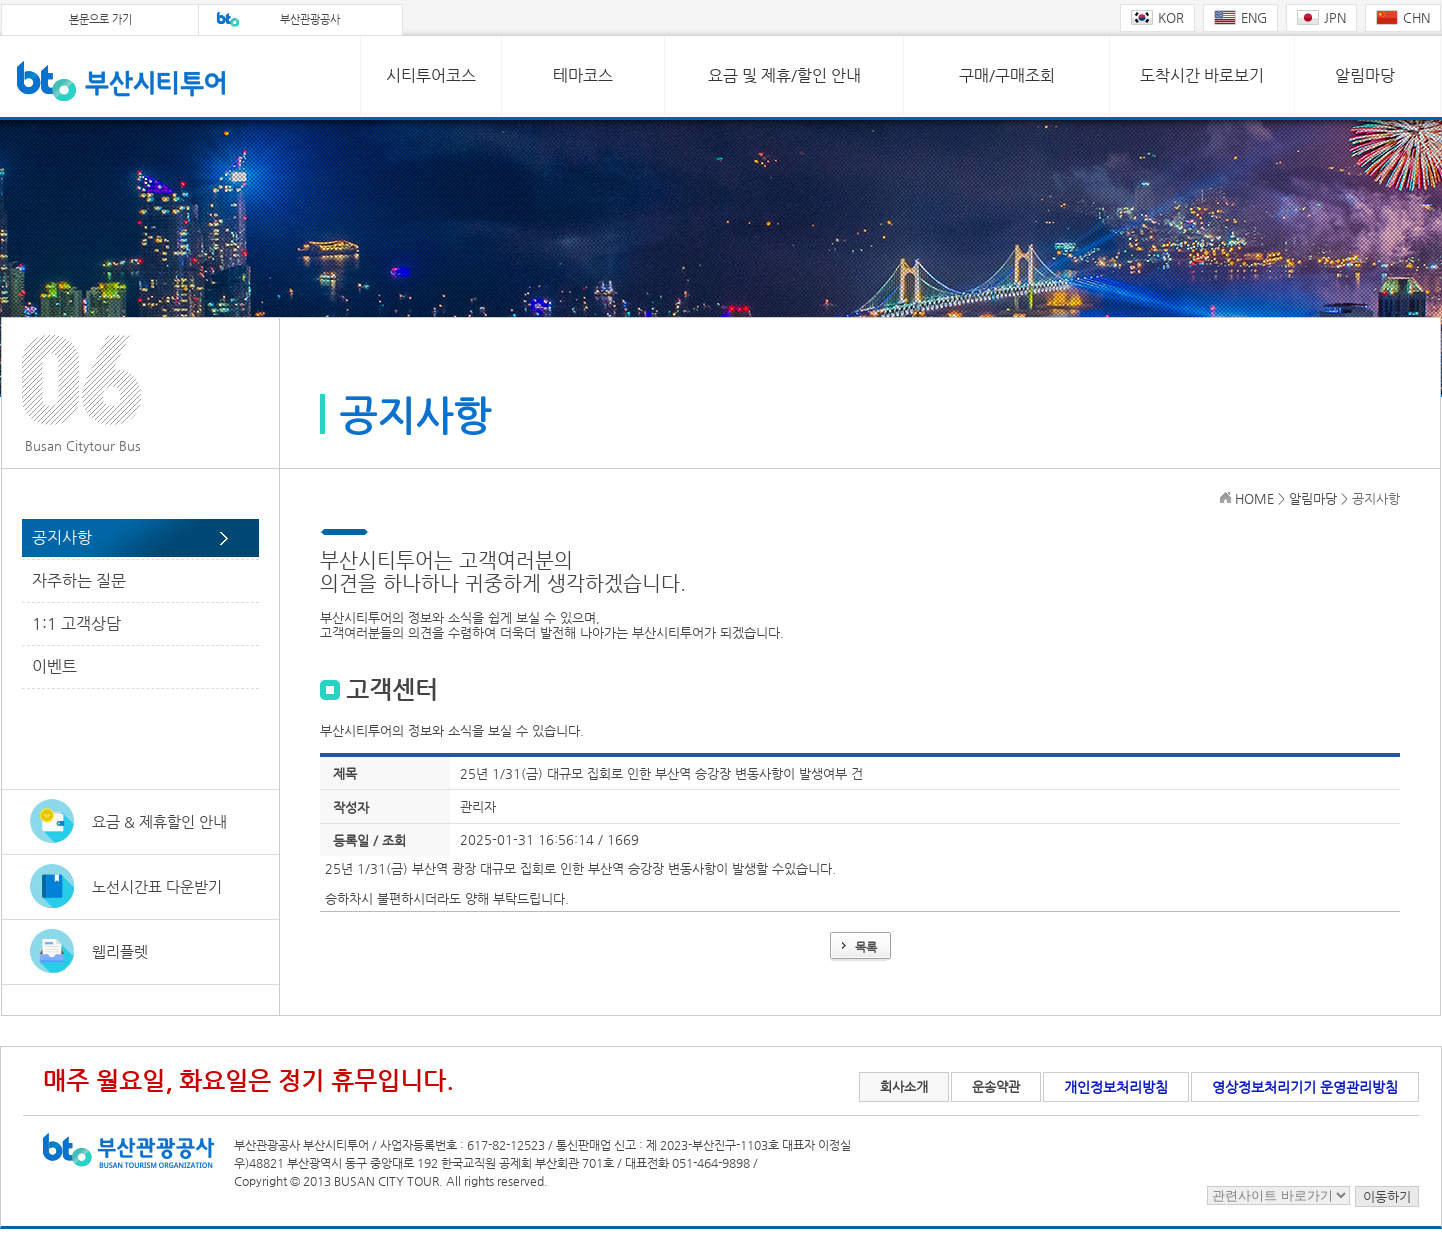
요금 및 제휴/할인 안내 (784, 75)
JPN (1321, 17)
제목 (345, 773)
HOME (1254, 498)
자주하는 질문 (79, 580)
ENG (1240, 17)
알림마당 (1365, 75)
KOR (1157, 17)
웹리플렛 (120, 951)
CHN (1403, 17)
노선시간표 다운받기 (157, 886)
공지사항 (62, 537)
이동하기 (1387, 1196)
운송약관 (996, 1086)
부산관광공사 (310, 19)
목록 (866, 947)
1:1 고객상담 (76, 623)
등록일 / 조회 (369, 840)
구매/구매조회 (1007, 75)
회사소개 (904, 1086)
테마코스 (583, 75)
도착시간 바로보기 (1202, 75)
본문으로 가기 (100, 19)
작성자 (351, 807)
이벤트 (54, 666)
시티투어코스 (431, 75)
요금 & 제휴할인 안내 (159, 821)
